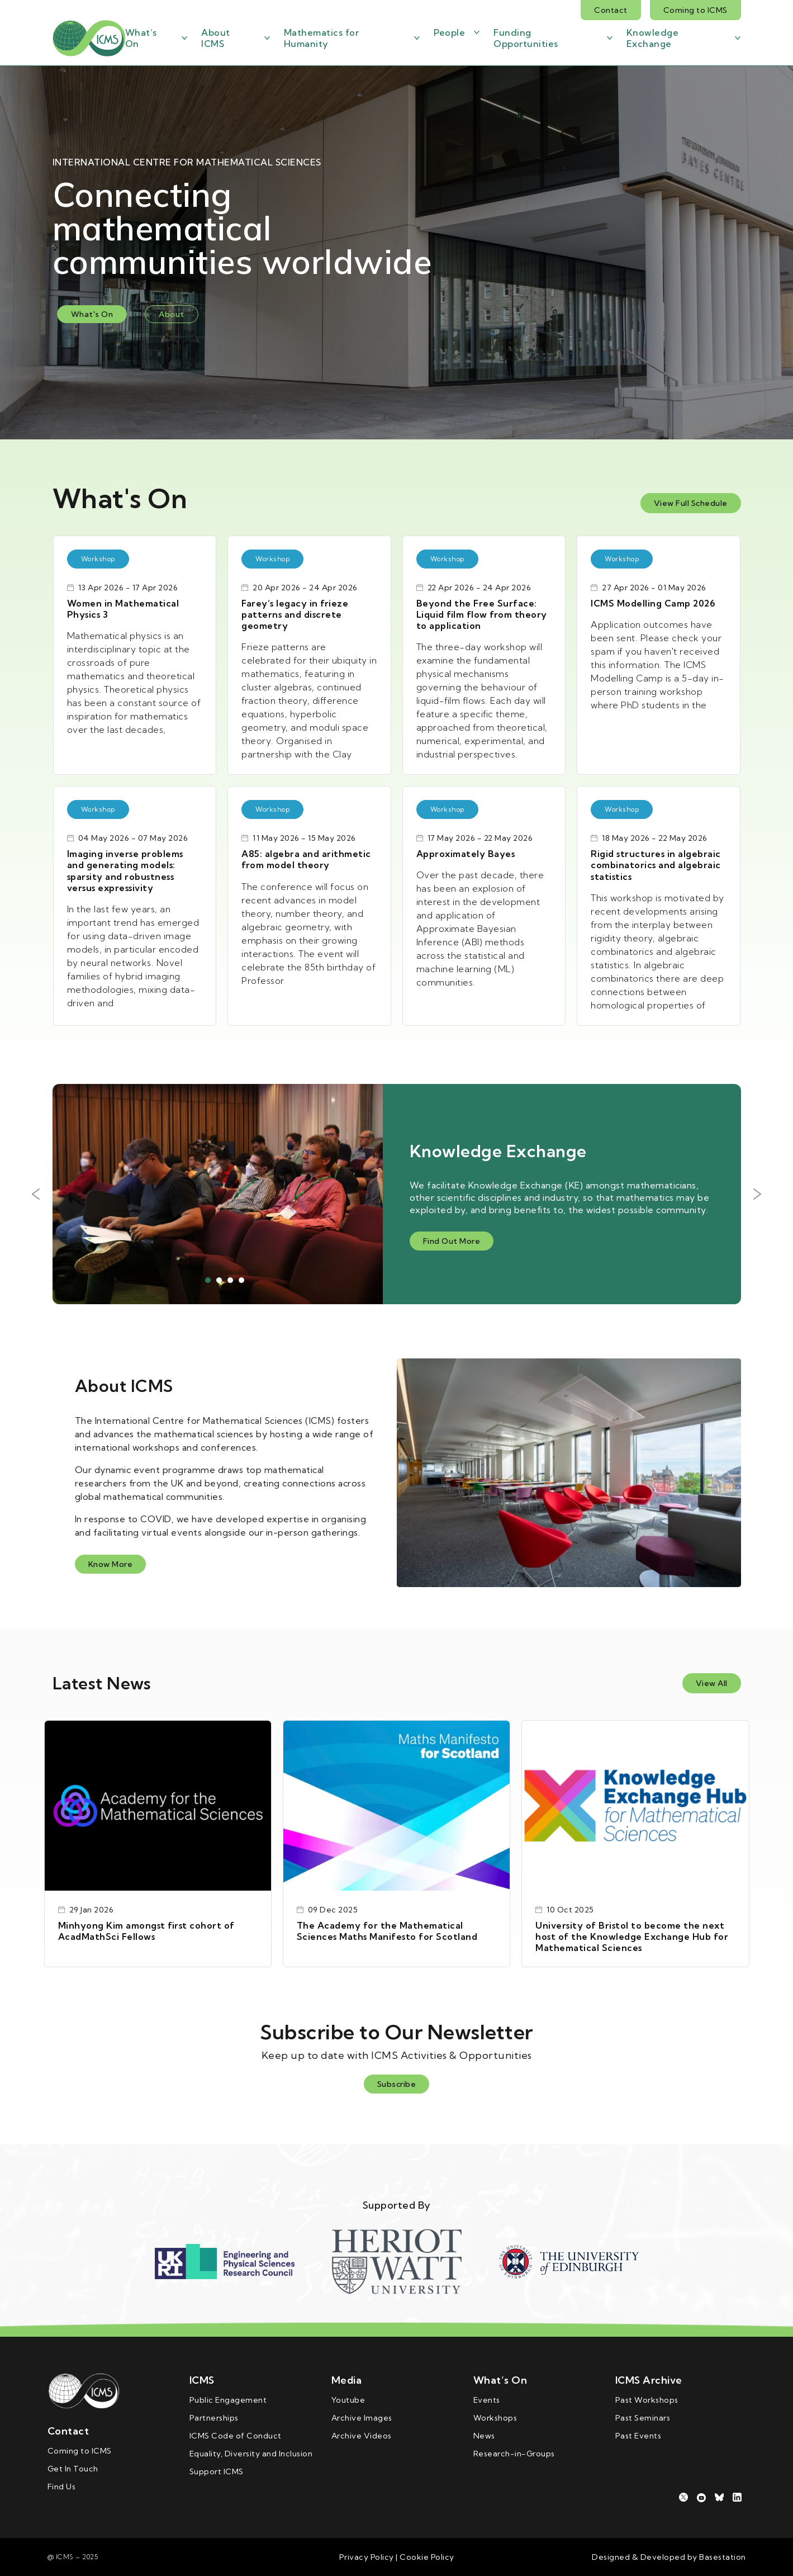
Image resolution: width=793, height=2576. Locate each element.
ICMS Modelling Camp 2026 (653, 603)
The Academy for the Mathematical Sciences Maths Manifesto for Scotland (387, 1931)
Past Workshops (646, 2400)
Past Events (638, 2436)
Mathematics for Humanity (321, 38)
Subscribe (396, 2084)
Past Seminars (643, 2418)
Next (758, 1194)
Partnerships (214, 2418)
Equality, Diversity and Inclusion (251, 2454)
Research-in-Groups (514, 2454)
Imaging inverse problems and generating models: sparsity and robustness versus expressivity (125, 870)
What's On (92, 314)
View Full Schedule (691, 503)
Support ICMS (216, 2471)
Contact (611, 10)
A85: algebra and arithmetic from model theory (306, 859)
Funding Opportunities (525, 38)
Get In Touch (73, 2469)
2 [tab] (219, 1280)
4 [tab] (241, 1280)
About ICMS (215, 38)
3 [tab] (230, 1280)
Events (486, 2400)
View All (712, 1683)
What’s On (141, 38)
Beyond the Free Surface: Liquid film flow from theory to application (481, 614)
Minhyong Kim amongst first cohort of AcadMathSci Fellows (146, 1931)
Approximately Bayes (465, 853)
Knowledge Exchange (652, 38)
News (484, 2436)
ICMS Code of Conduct (235, 2436)
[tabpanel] (397, 1194)
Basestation (722, 2557)
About (171, 314)
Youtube (348, 2400)
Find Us (62, 2487)
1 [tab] (208, 1280)
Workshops (495, 2418)
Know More (110, 1564)
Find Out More (452, 1241)
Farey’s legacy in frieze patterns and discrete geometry (294, 614)
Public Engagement (228, 2400)
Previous (36, 1194)
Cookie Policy (426, 2557)
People (449, 32)
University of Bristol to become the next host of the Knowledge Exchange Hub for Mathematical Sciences (631, 1936)
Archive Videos (361, 2436)
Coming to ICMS (695, 10)
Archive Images (361, 2418)
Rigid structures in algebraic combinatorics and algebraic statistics (656, 865)
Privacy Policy (366, 2557)
